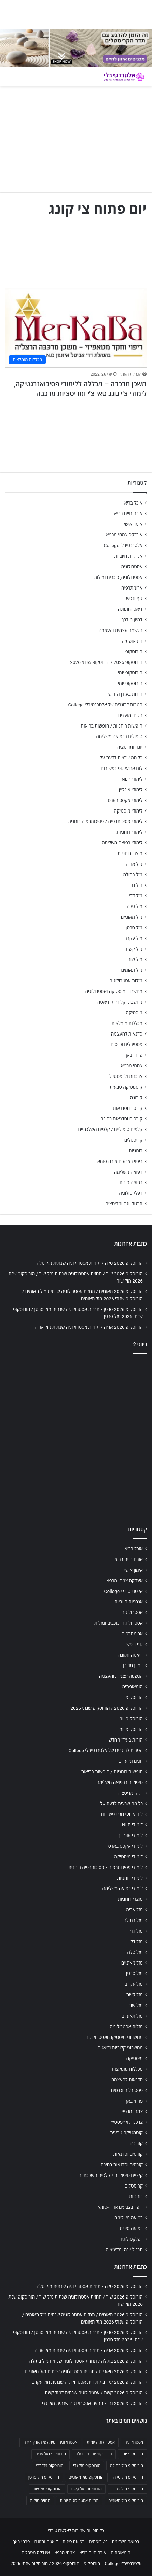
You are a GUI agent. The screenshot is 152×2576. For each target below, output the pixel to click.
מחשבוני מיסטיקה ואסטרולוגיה (114, 991)
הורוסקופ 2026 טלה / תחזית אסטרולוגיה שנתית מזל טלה (90, 1263)
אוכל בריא (133, 503)
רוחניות (135, 1150)
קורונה (136, 1097)
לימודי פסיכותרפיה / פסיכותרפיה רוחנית (105, 821)
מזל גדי (135, 885)
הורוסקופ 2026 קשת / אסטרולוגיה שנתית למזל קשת (94, 2392)
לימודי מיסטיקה (128, 811)
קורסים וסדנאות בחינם (121, 1119)
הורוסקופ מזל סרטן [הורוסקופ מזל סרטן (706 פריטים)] (43, 2477)
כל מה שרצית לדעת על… (119, 757)
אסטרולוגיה (131, 566)
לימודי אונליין (130, 789)
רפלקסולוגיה (130, 1193)
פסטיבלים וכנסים (126, 1044)
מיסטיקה (134, 1012)
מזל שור (135, 959)
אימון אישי (133, 524)
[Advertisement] (76, 1438)
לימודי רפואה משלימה (122, 842)
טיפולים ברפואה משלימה (119, 736)
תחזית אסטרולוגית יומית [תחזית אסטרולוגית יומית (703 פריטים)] (79, 2500)
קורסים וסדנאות (127, 1108)
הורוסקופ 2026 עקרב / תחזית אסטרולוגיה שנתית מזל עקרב (87, 2382)
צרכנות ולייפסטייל (125, 1076)
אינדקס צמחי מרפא (124, 534)
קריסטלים (133, 1140)
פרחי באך (133, 1055)
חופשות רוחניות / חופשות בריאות (111, 726)
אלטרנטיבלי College (123, 545)
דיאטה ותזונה (130, 609)
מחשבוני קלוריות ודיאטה (119, 1002)
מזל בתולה (132, 874)
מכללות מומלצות (127, 1023)
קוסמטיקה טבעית (126, 1087)
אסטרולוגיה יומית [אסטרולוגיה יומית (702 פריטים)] (101, 2442)
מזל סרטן (134, 927)
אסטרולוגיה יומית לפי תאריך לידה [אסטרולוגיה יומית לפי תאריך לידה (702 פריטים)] (50, 2442)
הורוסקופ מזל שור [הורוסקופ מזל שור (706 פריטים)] (47, 2489)
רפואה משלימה (128, 1172)
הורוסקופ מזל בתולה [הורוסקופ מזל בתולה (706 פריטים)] (126, 2465)
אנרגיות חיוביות (128, 556)
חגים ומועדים (130, 715)
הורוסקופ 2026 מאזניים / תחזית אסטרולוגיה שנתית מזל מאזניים (84, 2371)
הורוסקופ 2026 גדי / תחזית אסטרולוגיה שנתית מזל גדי (92, 2403)
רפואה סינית (130, 1182)
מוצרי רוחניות (130, 853)
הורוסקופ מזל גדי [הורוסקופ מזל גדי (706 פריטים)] (86, 2465)
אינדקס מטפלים (36, 2552)
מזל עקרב (133, 938)
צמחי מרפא (131, 1065)
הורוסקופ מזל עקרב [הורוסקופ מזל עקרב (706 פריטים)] (127, 2489)
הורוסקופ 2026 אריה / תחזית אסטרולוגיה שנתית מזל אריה (88, 1327)
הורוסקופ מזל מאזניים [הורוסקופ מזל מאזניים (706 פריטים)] (86, 2477)
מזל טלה (134, 906)
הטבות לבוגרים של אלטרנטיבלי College (105, 704)
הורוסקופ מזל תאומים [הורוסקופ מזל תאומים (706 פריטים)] (125, 2500)
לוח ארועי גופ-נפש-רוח (121, 768)
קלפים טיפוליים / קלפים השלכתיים (110, 1129)
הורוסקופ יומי (130, 673)
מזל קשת (134, 949)
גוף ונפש (134, 598)
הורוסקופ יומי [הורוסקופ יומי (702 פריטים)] (132, 2454)
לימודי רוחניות (129, 832)
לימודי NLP (132, 779)
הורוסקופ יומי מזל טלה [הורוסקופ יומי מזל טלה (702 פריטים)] (93, 2454)
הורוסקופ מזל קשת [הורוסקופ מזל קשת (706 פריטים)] (86, 2489)
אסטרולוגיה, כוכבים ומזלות (118, 577)
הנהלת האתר (130, 374)
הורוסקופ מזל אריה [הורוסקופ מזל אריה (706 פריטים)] (50, 2454)
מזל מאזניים (131, 917)
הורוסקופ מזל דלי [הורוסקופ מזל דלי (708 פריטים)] (50, 2465)
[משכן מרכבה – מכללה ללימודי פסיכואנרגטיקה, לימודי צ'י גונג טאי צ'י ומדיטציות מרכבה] (76, 328)
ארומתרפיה (131, 588)
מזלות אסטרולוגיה (125, 980)
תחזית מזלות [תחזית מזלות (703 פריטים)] (40, 2500)
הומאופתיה (132, 641)
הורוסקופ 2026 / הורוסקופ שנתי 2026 (106, 662)
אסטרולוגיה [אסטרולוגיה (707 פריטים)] (133, 2442)
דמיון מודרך (132, 619)
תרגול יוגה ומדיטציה (123, 1203)
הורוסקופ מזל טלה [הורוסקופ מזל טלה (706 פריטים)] (128, 2477)
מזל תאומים (131, 970)
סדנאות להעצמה (126, 1034)
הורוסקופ (133, 651)
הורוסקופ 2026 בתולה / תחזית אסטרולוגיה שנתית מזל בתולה (86, 2361)
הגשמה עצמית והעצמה (120, 630)
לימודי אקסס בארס (125, 800)
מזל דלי (135, 896)
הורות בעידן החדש (125, 694)
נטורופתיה (98, 2541)
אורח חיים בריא (128, 513)
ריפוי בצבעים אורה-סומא (119, 1161)
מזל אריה (134, 864)
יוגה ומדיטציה (129, 747)
